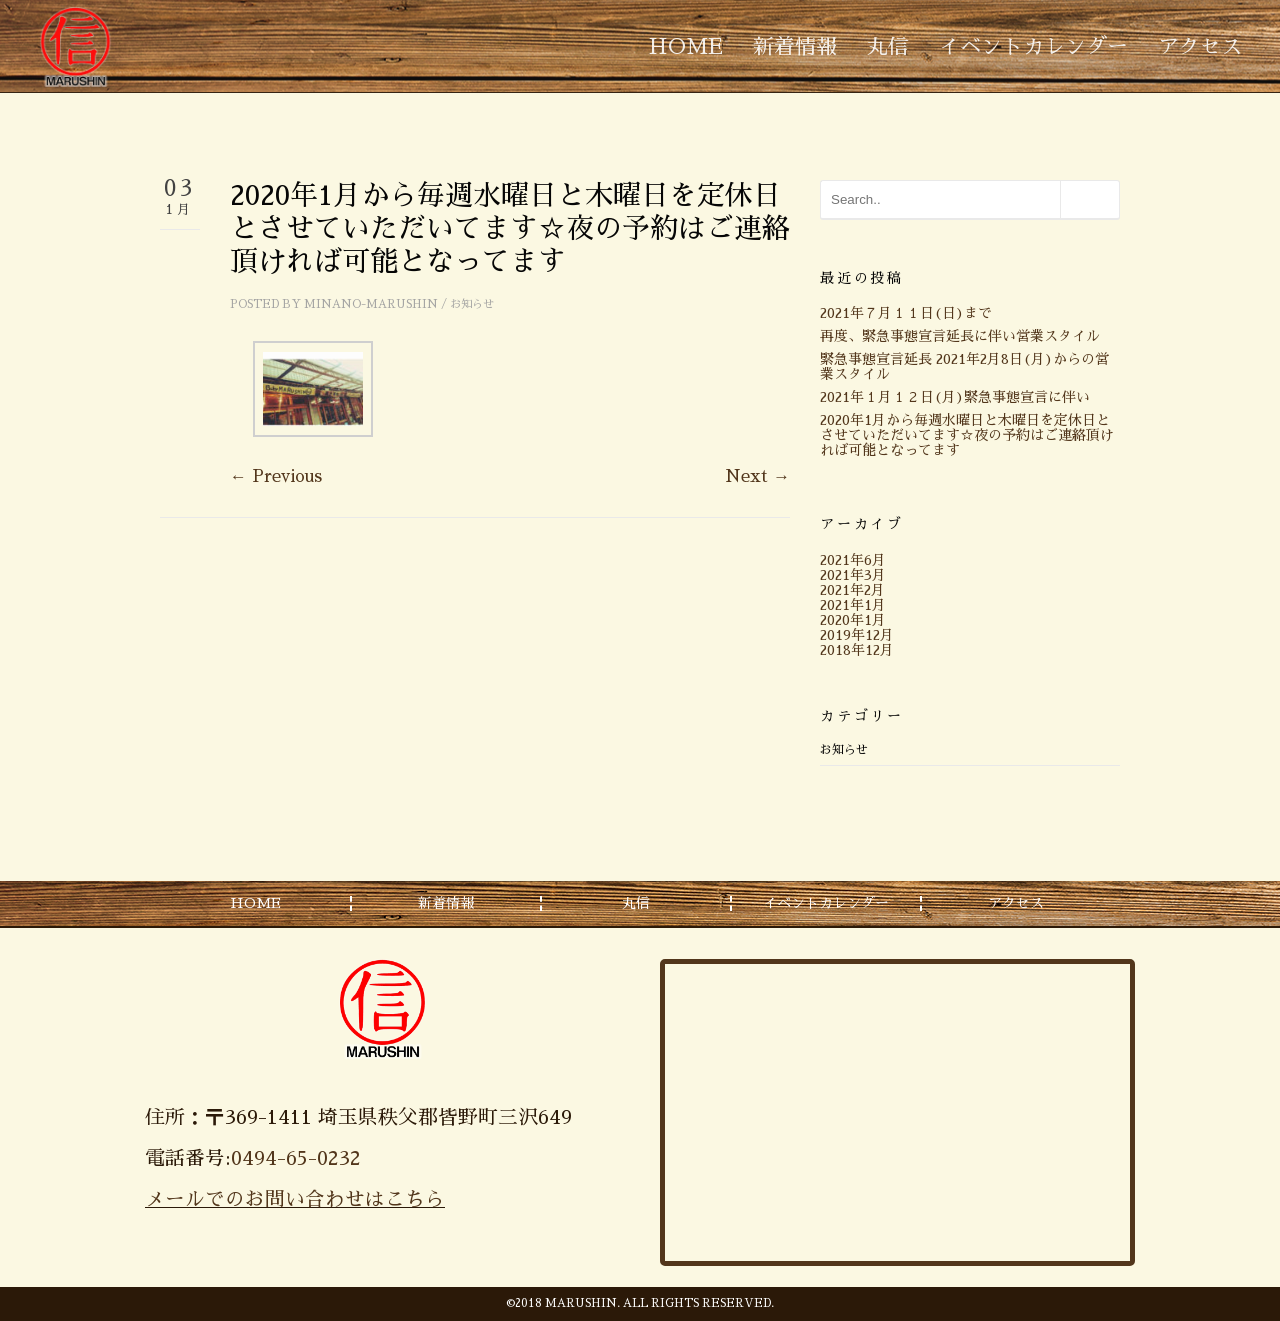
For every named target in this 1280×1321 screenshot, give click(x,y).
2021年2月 (852, 590)
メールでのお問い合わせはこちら (295, 1199)
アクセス (1200, 46)
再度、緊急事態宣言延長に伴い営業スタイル (960, 336)
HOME (686, 46)
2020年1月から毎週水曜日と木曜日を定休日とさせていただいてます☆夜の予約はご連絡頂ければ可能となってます (967, 435)
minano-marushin (371, 304)
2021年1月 (853, 605)
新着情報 (795, 46)
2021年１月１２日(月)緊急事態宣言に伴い (955, 397)
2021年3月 (853, 575)
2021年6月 (853, 560)
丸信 (888, 46)
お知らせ (472, 304)
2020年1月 (853, 620)
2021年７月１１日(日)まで (906, 313)
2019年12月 (857, 635)
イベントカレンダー (1033, 46)
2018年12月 (857, 650)
